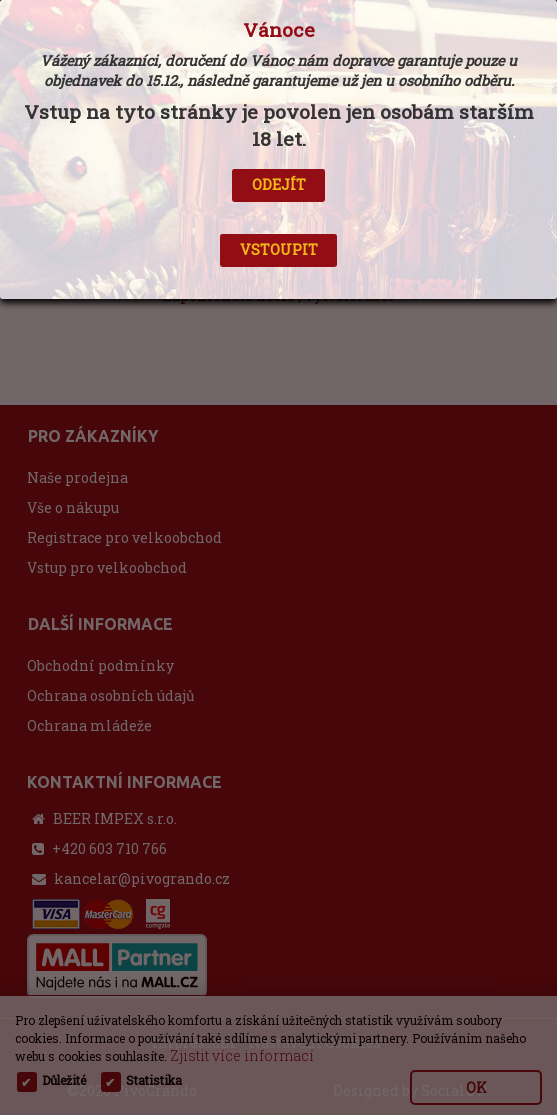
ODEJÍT (279, 184)
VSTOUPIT (279, 249)
